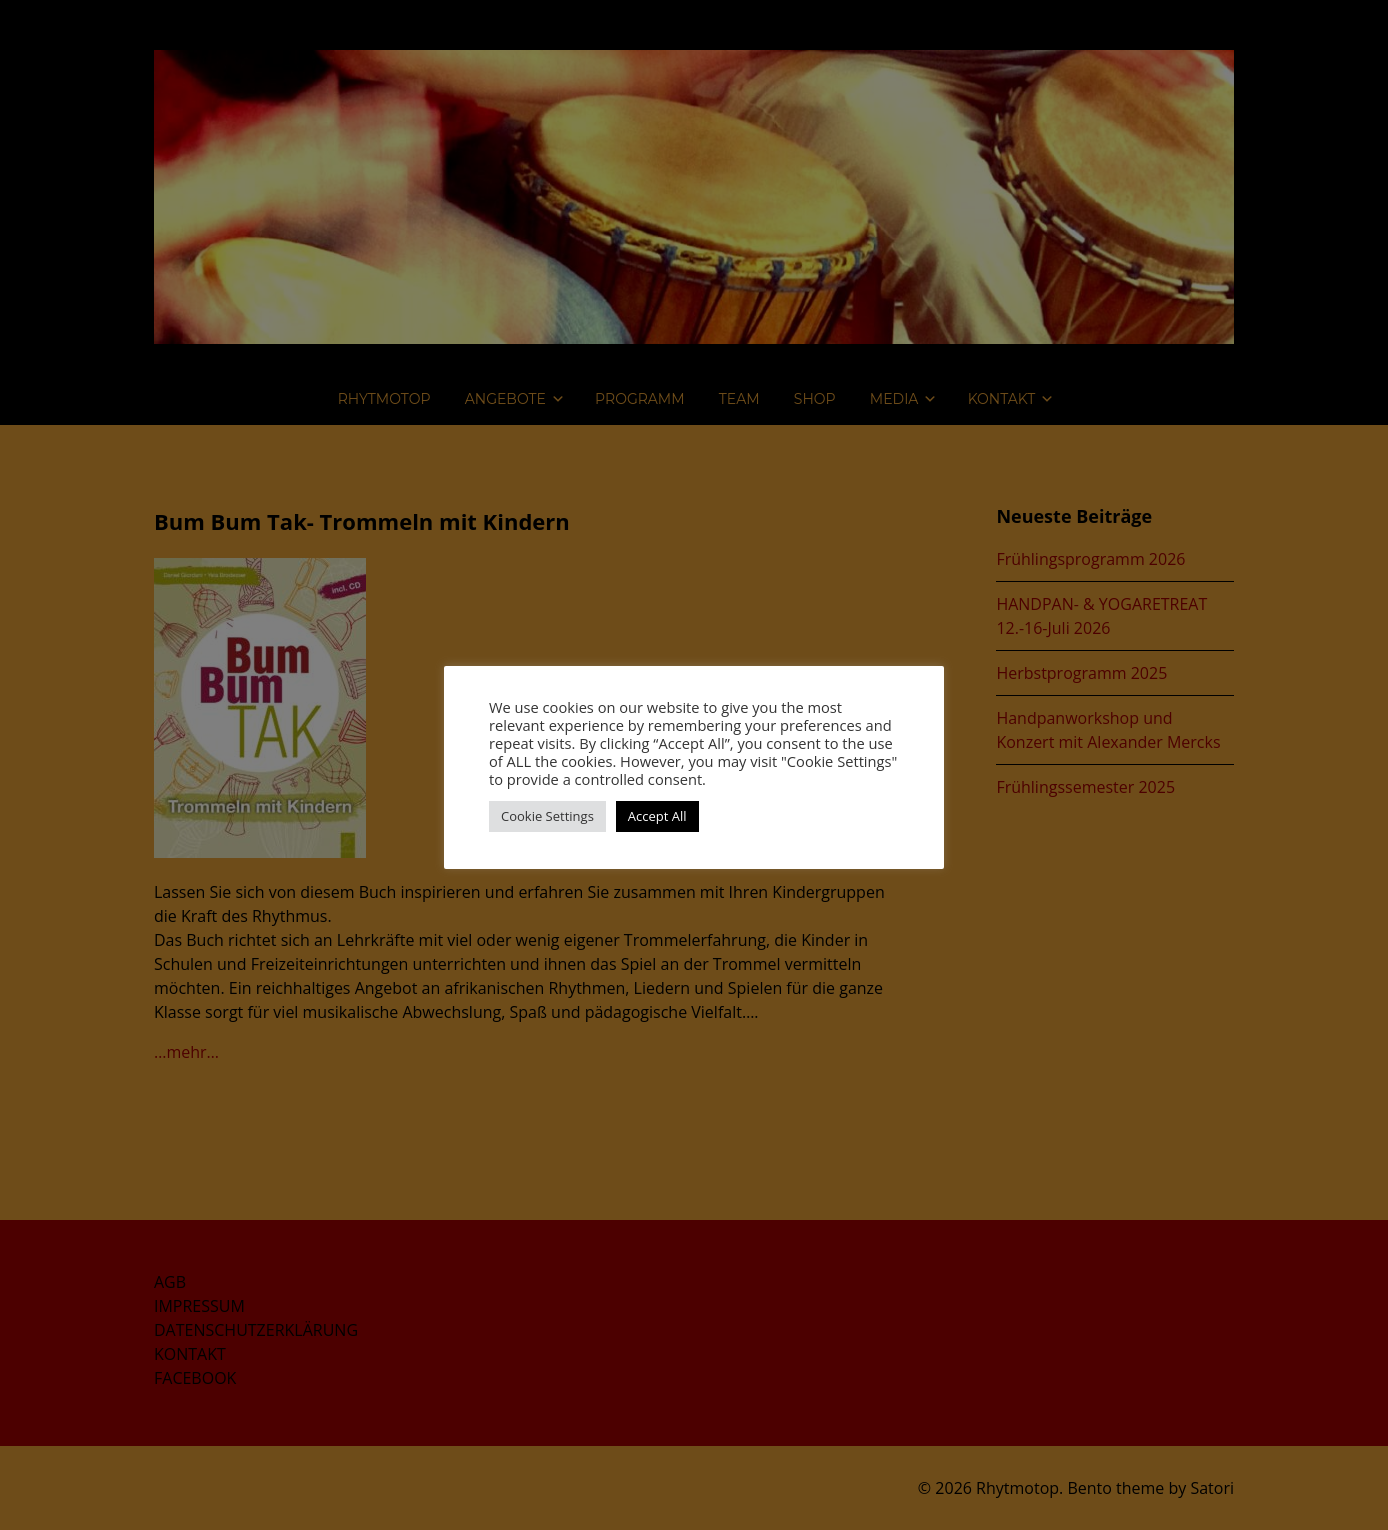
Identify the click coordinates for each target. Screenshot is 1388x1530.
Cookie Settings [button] (547, 816)
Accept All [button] (657, 816)
